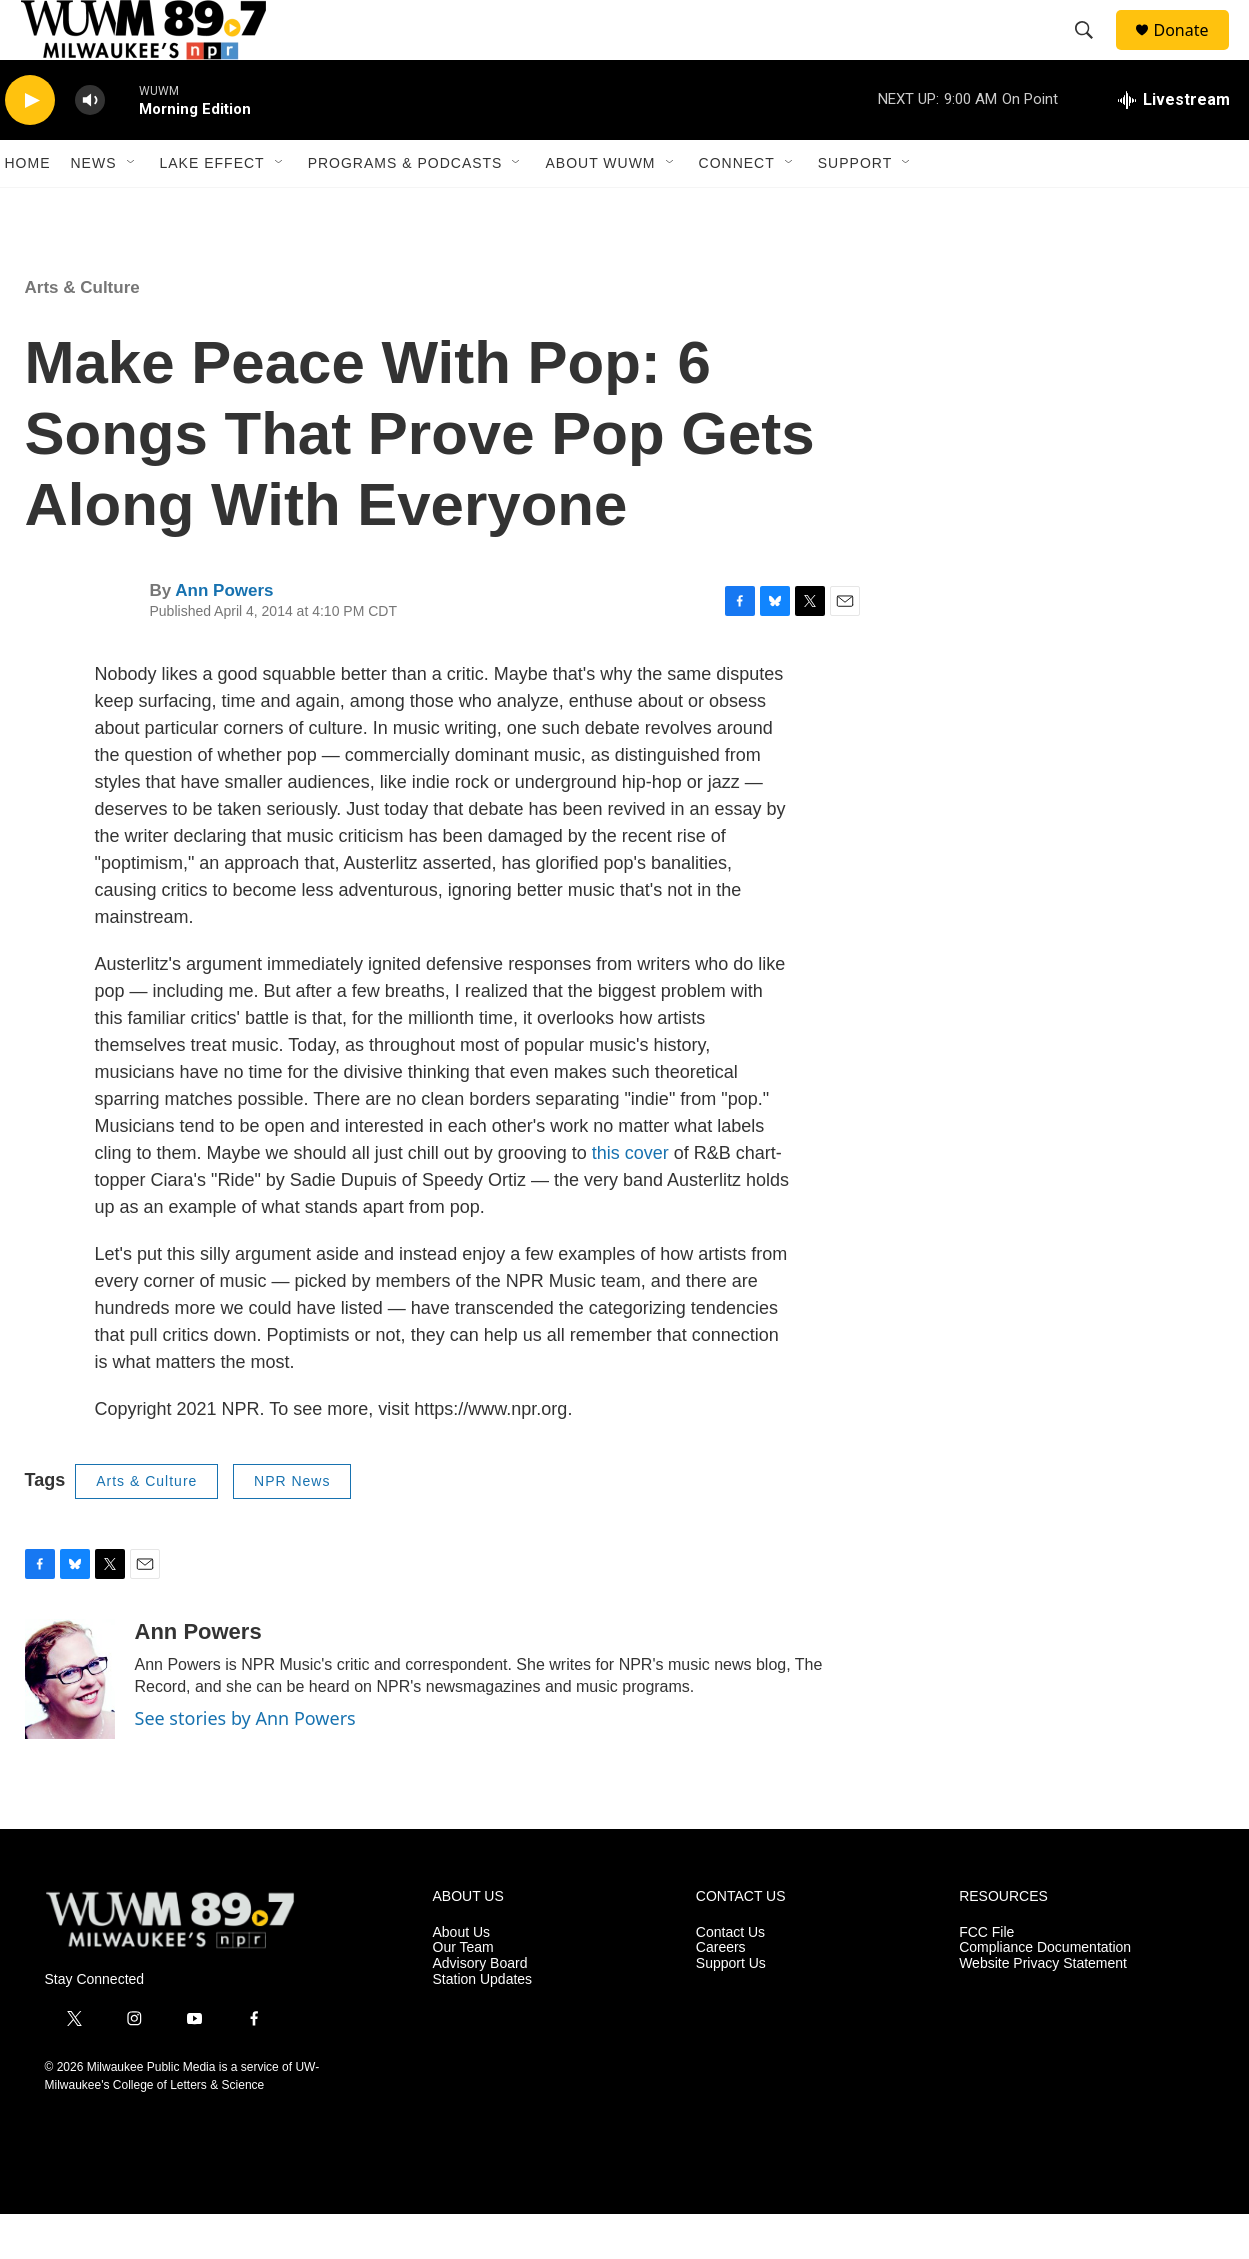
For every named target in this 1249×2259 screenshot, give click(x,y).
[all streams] (1174, 145)
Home (28, 208)
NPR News (292, 1526)
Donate (1194, 52)
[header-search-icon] (1094, 53)
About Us (462, 1977)
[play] (30, 145)
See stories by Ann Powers (245, 1763)
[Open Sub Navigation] (132, 208)
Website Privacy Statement (1043, 2008)
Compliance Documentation (1045, 1992)
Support (855, 208)
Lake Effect (212, 208)
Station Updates (483, 2024)
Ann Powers (224, 635)
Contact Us (730, 1977)
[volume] (90, 145)
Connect (737, 208)
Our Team (463, 1992)
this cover (630, 1198)
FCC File (986, 1977)
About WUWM (600, 208)
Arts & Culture (82, 332)
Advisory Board (480, 2008)
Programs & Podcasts (405, 208)
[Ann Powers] (70, 1724)
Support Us (731, 2008)
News (94, 208)
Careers (721, 1992)
